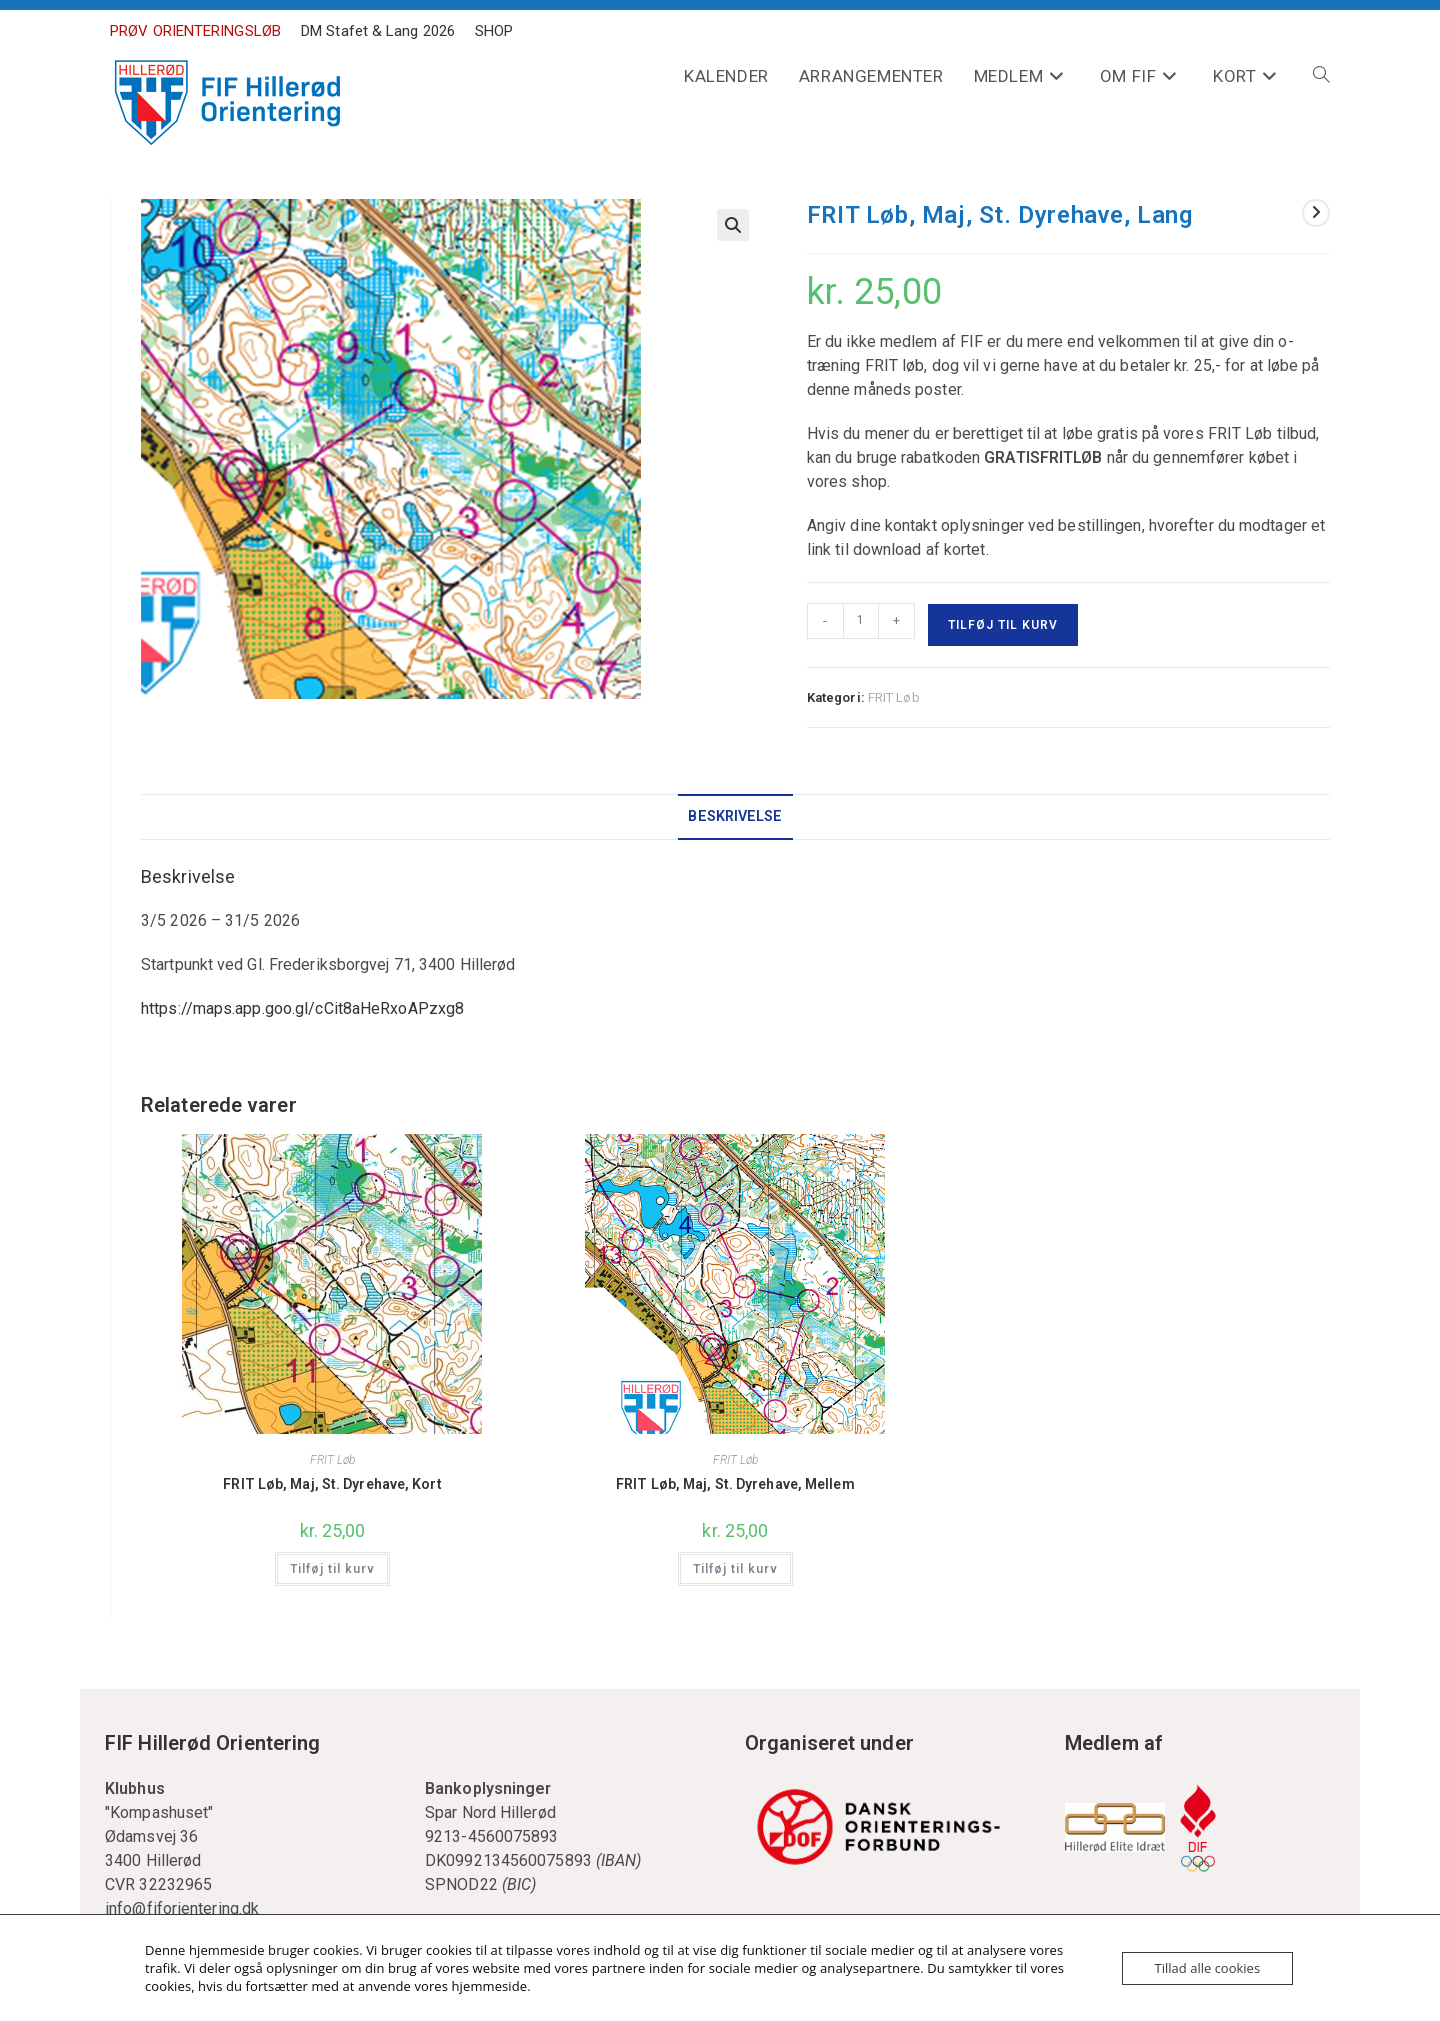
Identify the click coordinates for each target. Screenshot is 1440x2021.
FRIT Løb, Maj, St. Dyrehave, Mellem (735, 1484)
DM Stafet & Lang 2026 (378, 31)
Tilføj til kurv (1003, 625)
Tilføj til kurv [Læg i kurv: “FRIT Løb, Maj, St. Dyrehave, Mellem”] (735, 1569)
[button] (733, 225)
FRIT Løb (894, 697)
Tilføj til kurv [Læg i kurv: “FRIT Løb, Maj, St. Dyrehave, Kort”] (332, 1569)
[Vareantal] (861, 621)
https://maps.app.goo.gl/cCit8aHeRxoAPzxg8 (302, 1008)
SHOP (494, 31)
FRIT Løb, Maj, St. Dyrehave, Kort (332, 1484)
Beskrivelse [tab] (735, 816)
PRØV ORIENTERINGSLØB (195, 31)
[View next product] (1316, 213)
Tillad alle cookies (1208, 1968)
